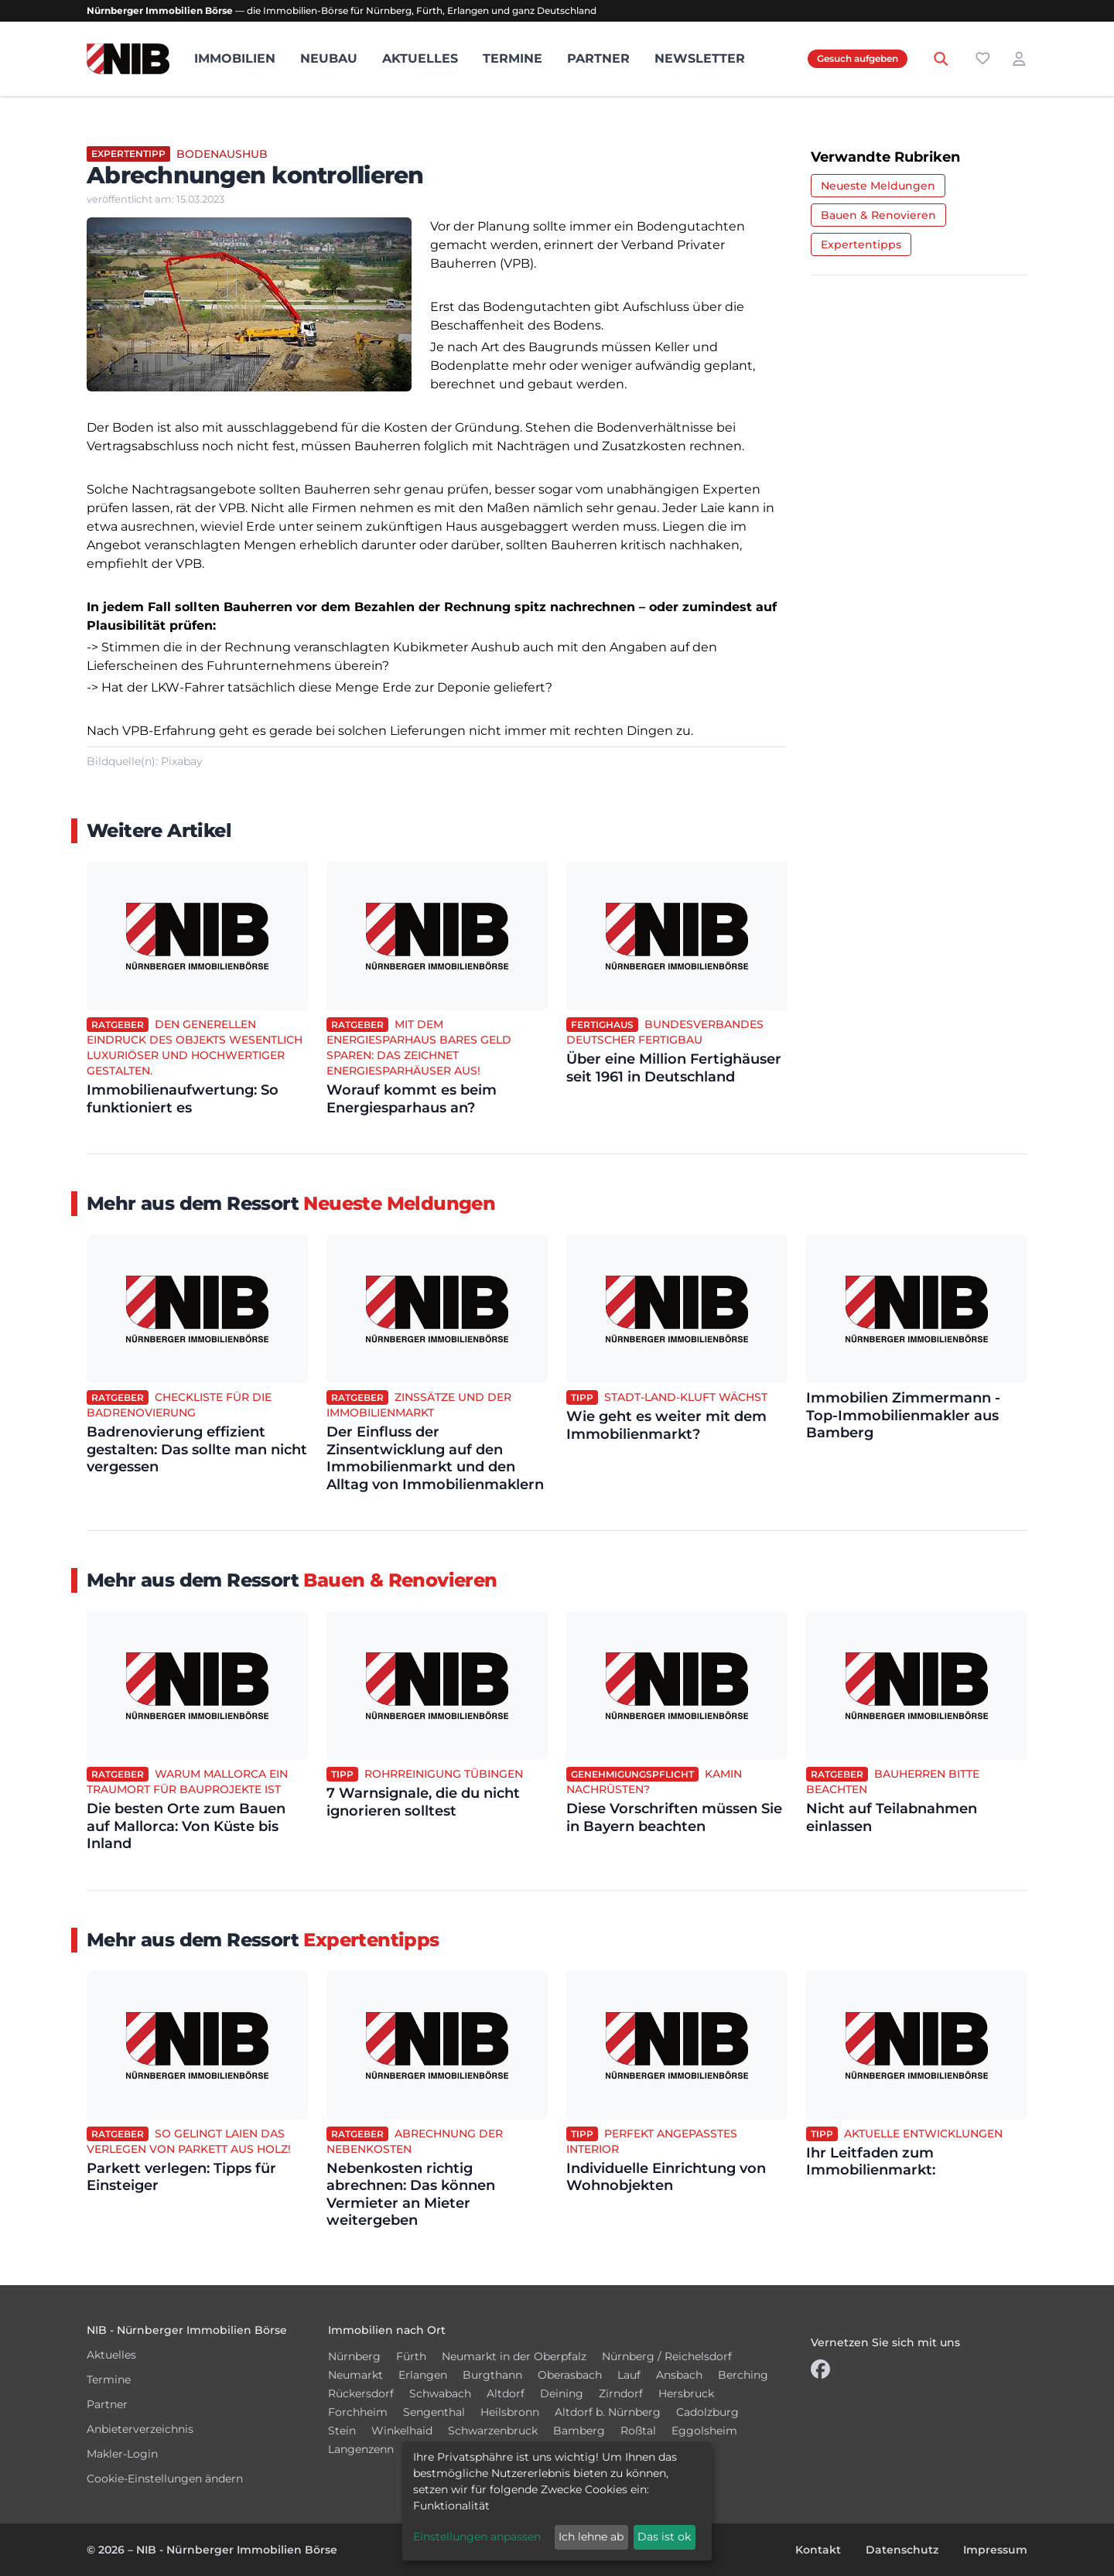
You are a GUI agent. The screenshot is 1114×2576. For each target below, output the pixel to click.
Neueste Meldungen (878, 186)
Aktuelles (420, 58)
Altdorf (506, 2393)
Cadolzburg (707, 2412)
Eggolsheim (704, 2431)
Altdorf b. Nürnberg (608, 2412)
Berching (743, 2375)
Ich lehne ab (591, 2537)
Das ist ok (664, 2537)
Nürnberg (354, 2356)
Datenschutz (902, 2550)
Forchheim (358, 2412)
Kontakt (818, 2550)
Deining (561, 2393)
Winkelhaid (401, 2431)
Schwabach (440, 2393)
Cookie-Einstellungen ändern (165, 2478)
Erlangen (422, 2375)
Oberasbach (570, 2375)
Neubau (328, 58)
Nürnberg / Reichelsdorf (667, 2356)
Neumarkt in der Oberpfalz (514, 2356)
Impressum (995, 2550)
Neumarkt (355, 2375)
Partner (598, 58)
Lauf (629, 2375)
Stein (342, 2431)
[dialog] (557, 2501)
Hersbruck (686, 2393)
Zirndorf (621, 2393)
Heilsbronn (509, 2412)
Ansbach (679, 2375)
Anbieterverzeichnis (140, 2429)
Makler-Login (122, 2454)
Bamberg (579, 2431)
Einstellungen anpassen (477, 2537)
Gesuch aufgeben (857, 58)
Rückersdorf (361, 2393)
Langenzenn (361, 2449)
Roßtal (638, 2431)
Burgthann (492, 2375)
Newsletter (699, 58)
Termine (512, 58)
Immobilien (234, 58)
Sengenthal (434, 2412)
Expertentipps (861, 244)
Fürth (411, 2356)
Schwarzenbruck (493, 2431)
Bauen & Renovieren (878, 215)
